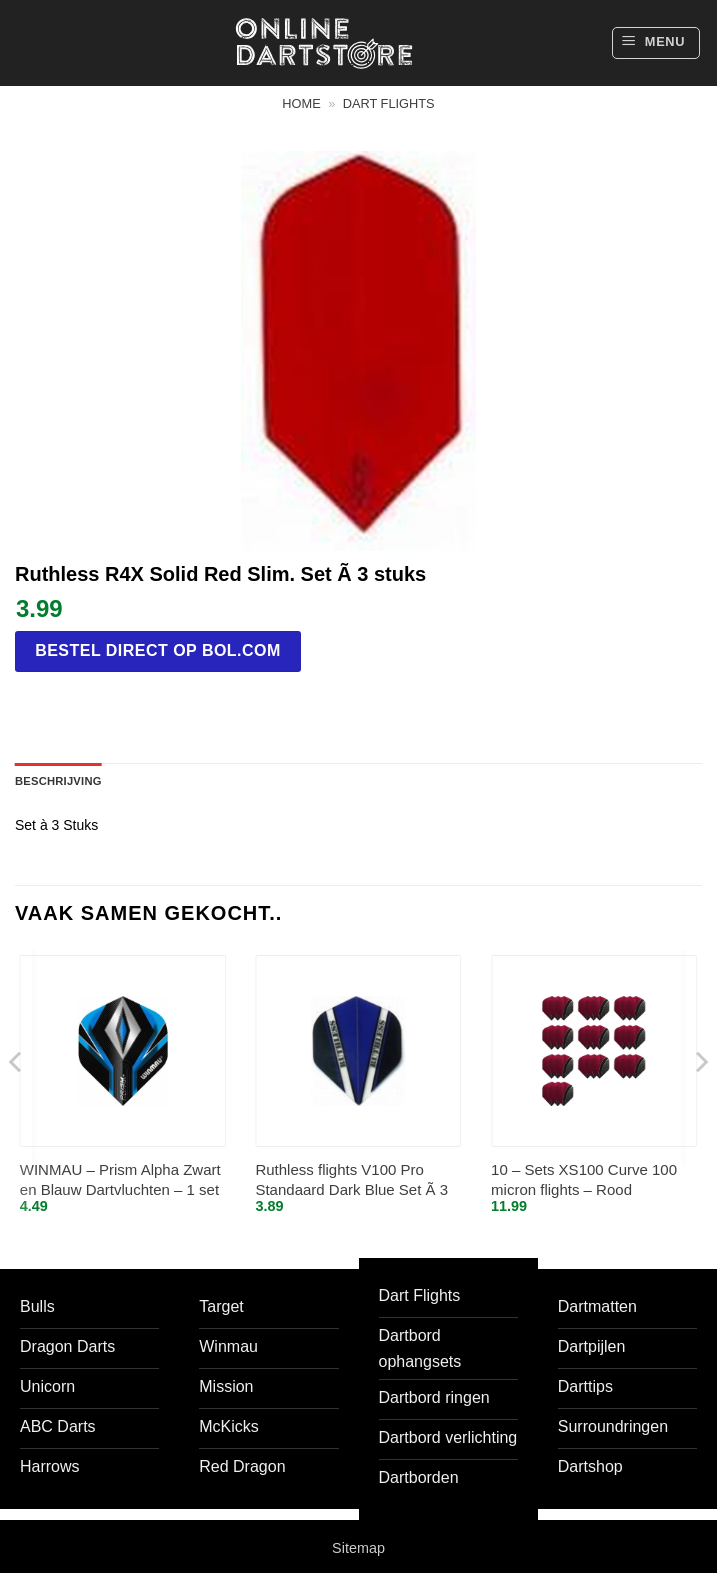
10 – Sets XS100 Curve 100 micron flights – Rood (584, 1179)
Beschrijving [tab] (58, 781)
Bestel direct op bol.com (158, 650)
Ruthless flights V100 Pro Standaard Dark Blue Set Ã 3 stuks (351, 1180)
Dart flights (389, 103)
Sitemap (358, 1548)
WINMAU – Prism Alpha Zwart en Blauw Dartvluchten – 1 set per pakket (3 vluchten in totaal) (120, 1180)
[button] (656, 43)
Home (301, 103)
